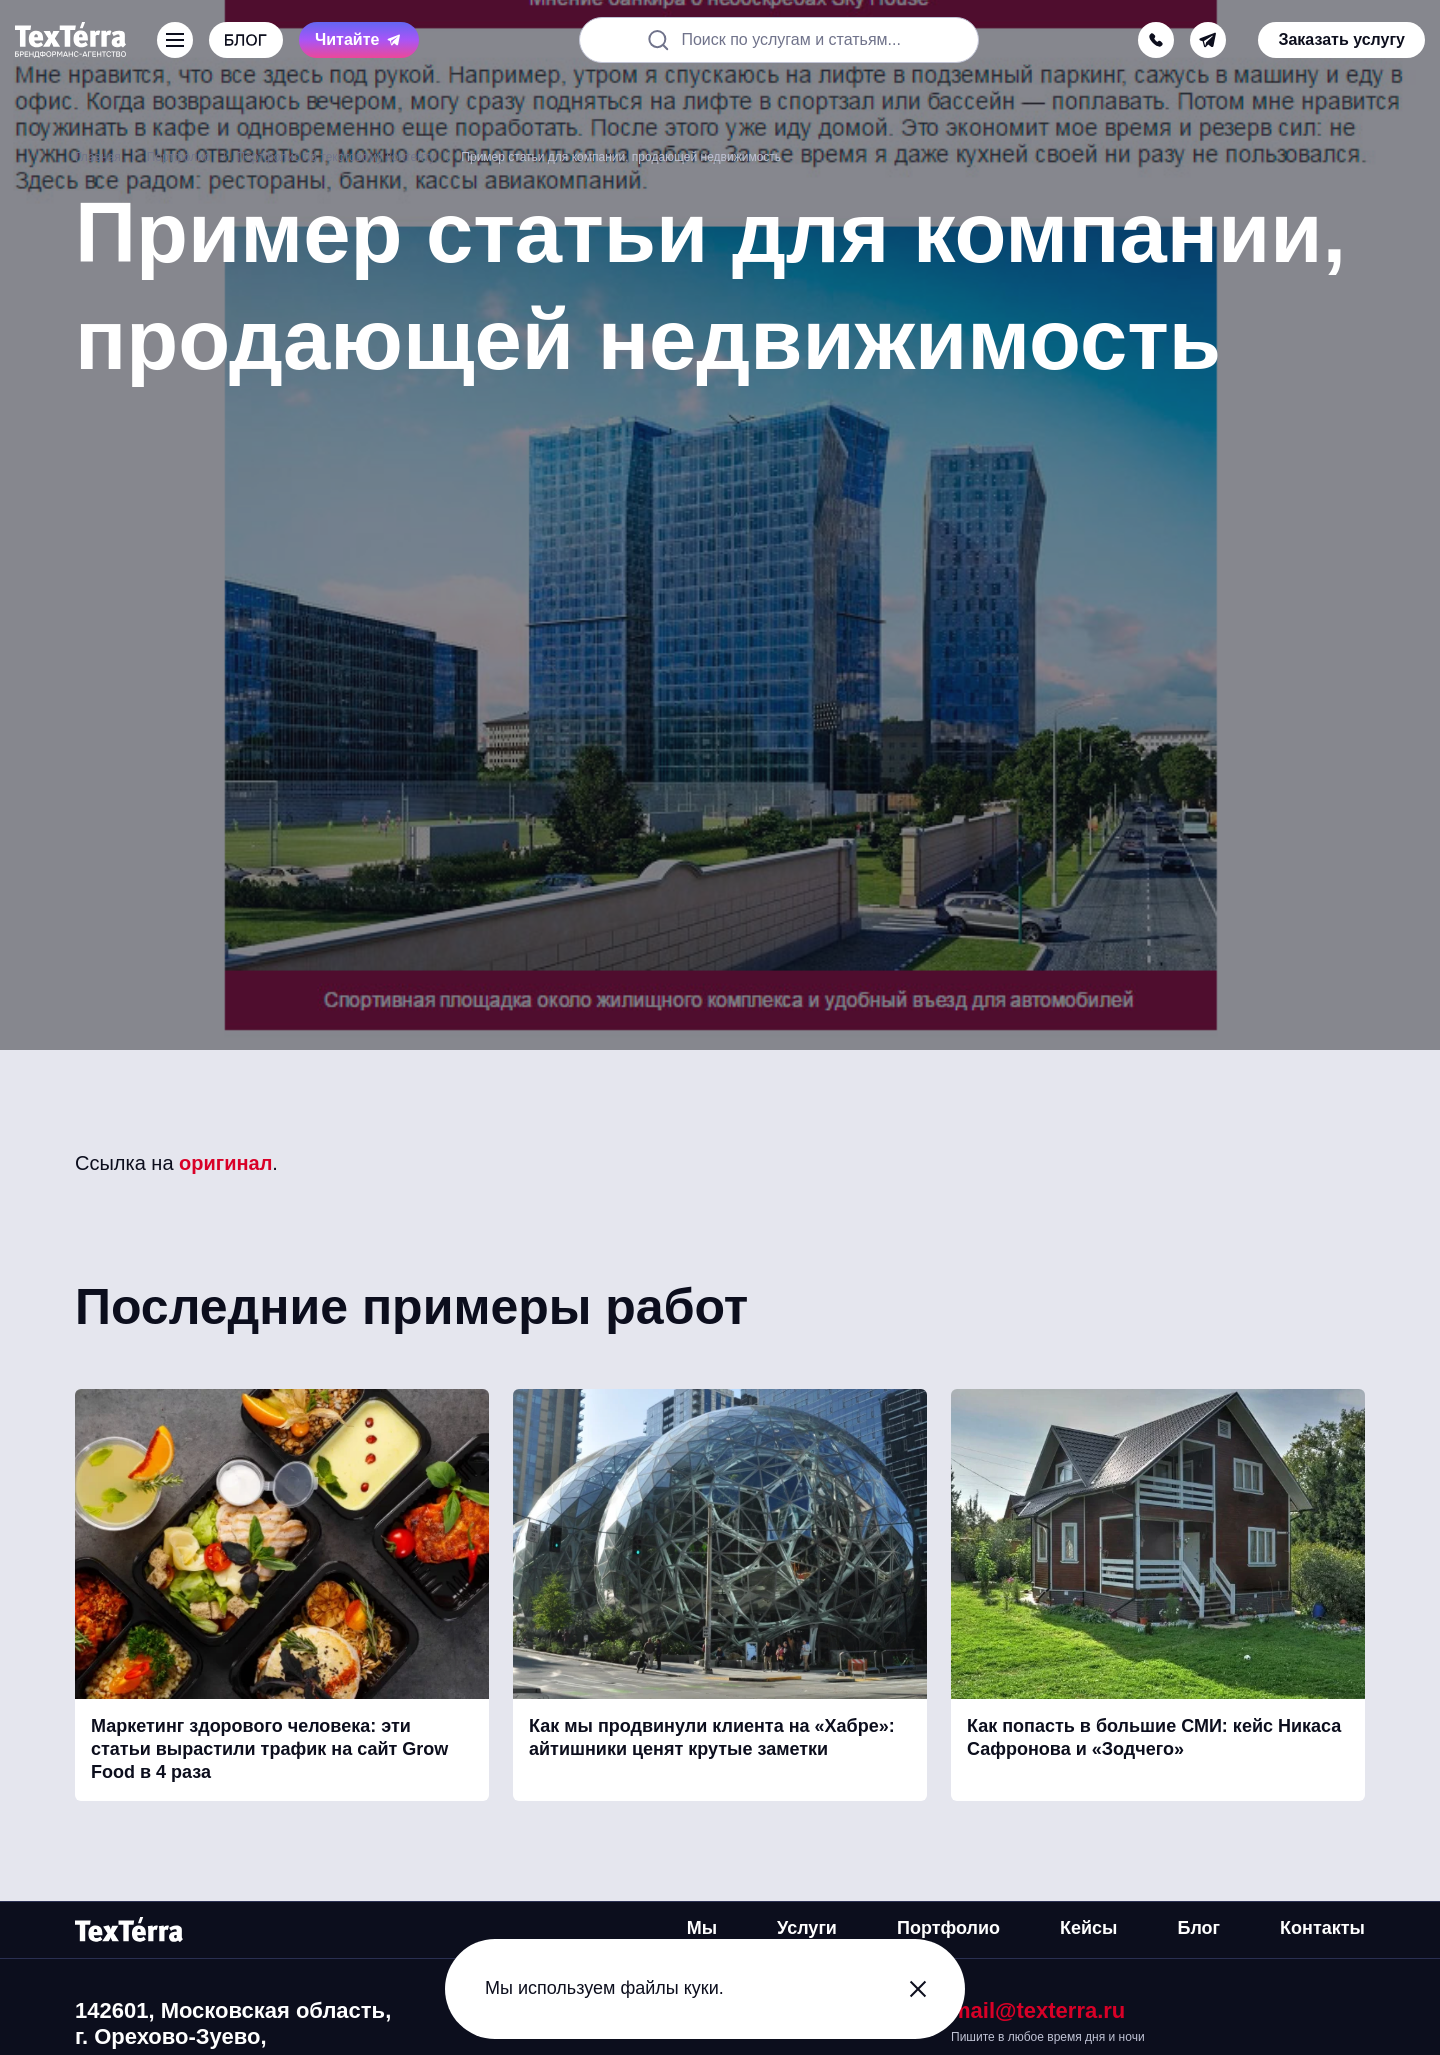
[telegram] (1208, 40)
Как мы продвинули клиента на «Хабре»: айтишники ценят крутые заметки (712, 1737)
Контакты (1322, 1928)
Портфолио (948, 1928)
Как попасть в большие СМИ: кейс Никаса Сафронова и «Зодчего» (1154, 1737)
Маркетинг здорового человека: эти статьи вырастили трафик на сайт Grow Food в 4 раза (269, 1749)
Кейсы (1088, 1928)
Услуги (807, 1928)
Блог (1198, 1928)
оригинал (225, 1163)
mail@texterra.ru (1038, 2010)
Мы (702, 1928)
